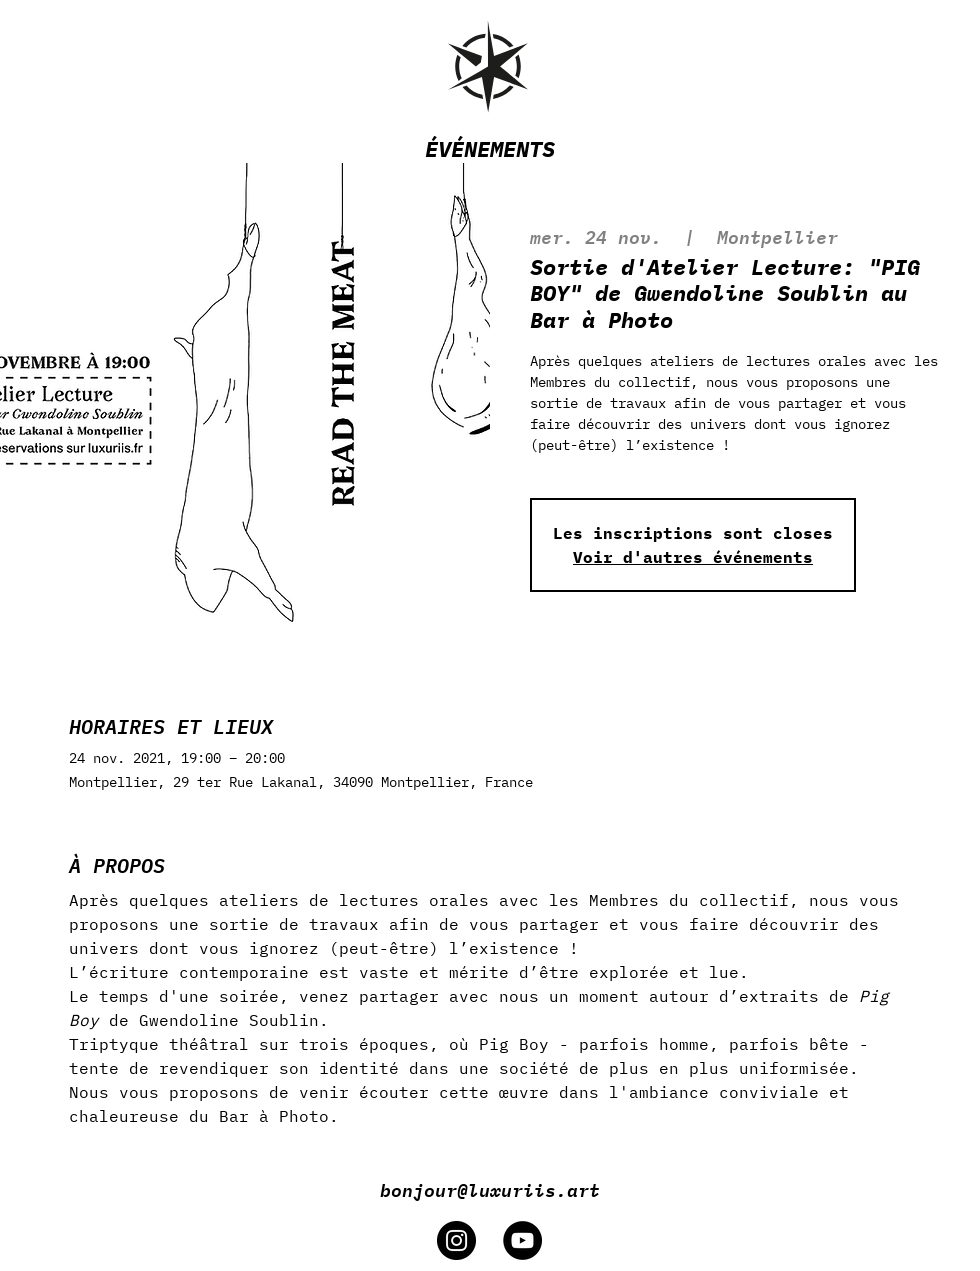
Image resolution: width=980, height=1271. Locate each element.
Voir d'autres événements (693, 557)
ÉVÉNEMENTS (490, 148)
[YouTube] (522, 1240)
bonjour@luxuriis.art (490, 1189)
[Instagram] (456, 1240)
